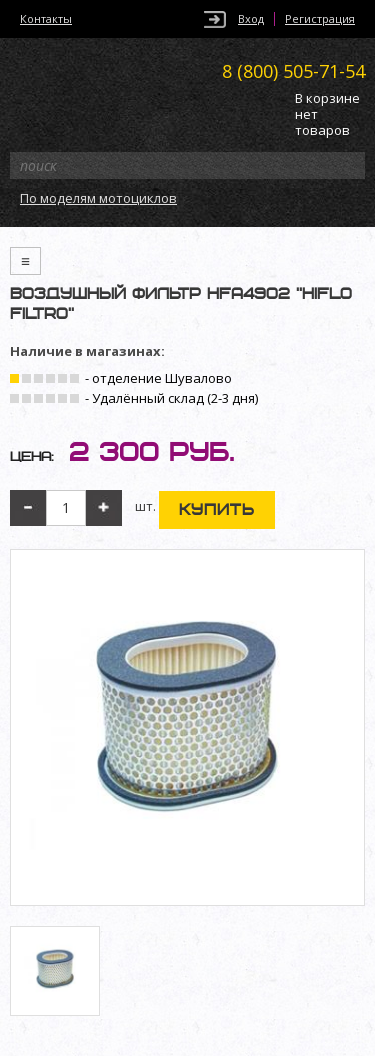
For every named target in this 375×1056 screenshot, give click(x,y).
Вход (251, 19)
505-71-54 (293, 71)
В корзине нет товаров (327, 114)
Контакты (46, 19)
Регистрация (320, 19)
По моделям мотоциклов (98, 198)
